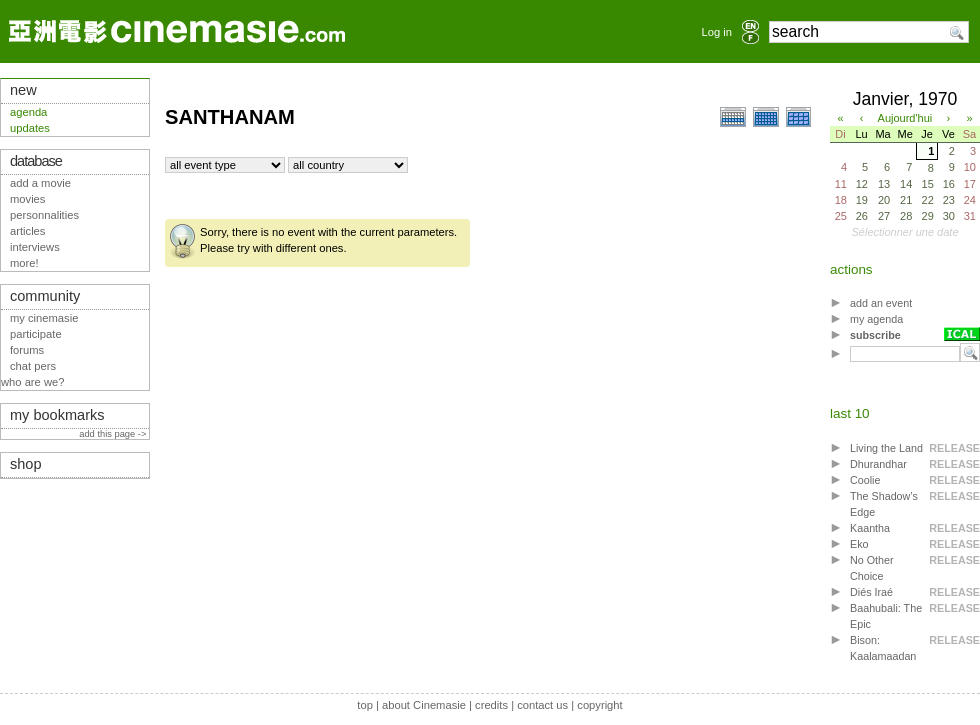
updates (30, 128)
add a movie (40, 183)
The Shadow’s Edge (884, 504)
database (36, 161)
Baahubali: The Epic (886, 616)
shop (26, 464)
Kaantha (870, 528)
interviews (35, 247)
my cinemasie (44, 318)
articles (27, 231)
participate (36, 334)
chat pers (33, 366)
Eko (859, 544)
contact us (542, 705)
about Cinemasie (424, 705)
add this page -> (114, 434)
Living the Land (886, 448)
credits (491, 705)
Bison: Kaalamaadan (883, 648)
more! (24, 263)
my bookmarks (57, 415)
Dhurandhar (878, 464)
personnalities (44, 215)
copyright (599, 705)
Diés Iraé (871, 592)
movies (27, 199)
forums (27, 350)
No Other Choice (872, 568)
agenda (28, 112)
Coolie (865, 480)
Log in (717, 32)
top (365, 705)
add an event (881, 303)
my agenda (876, 319)
